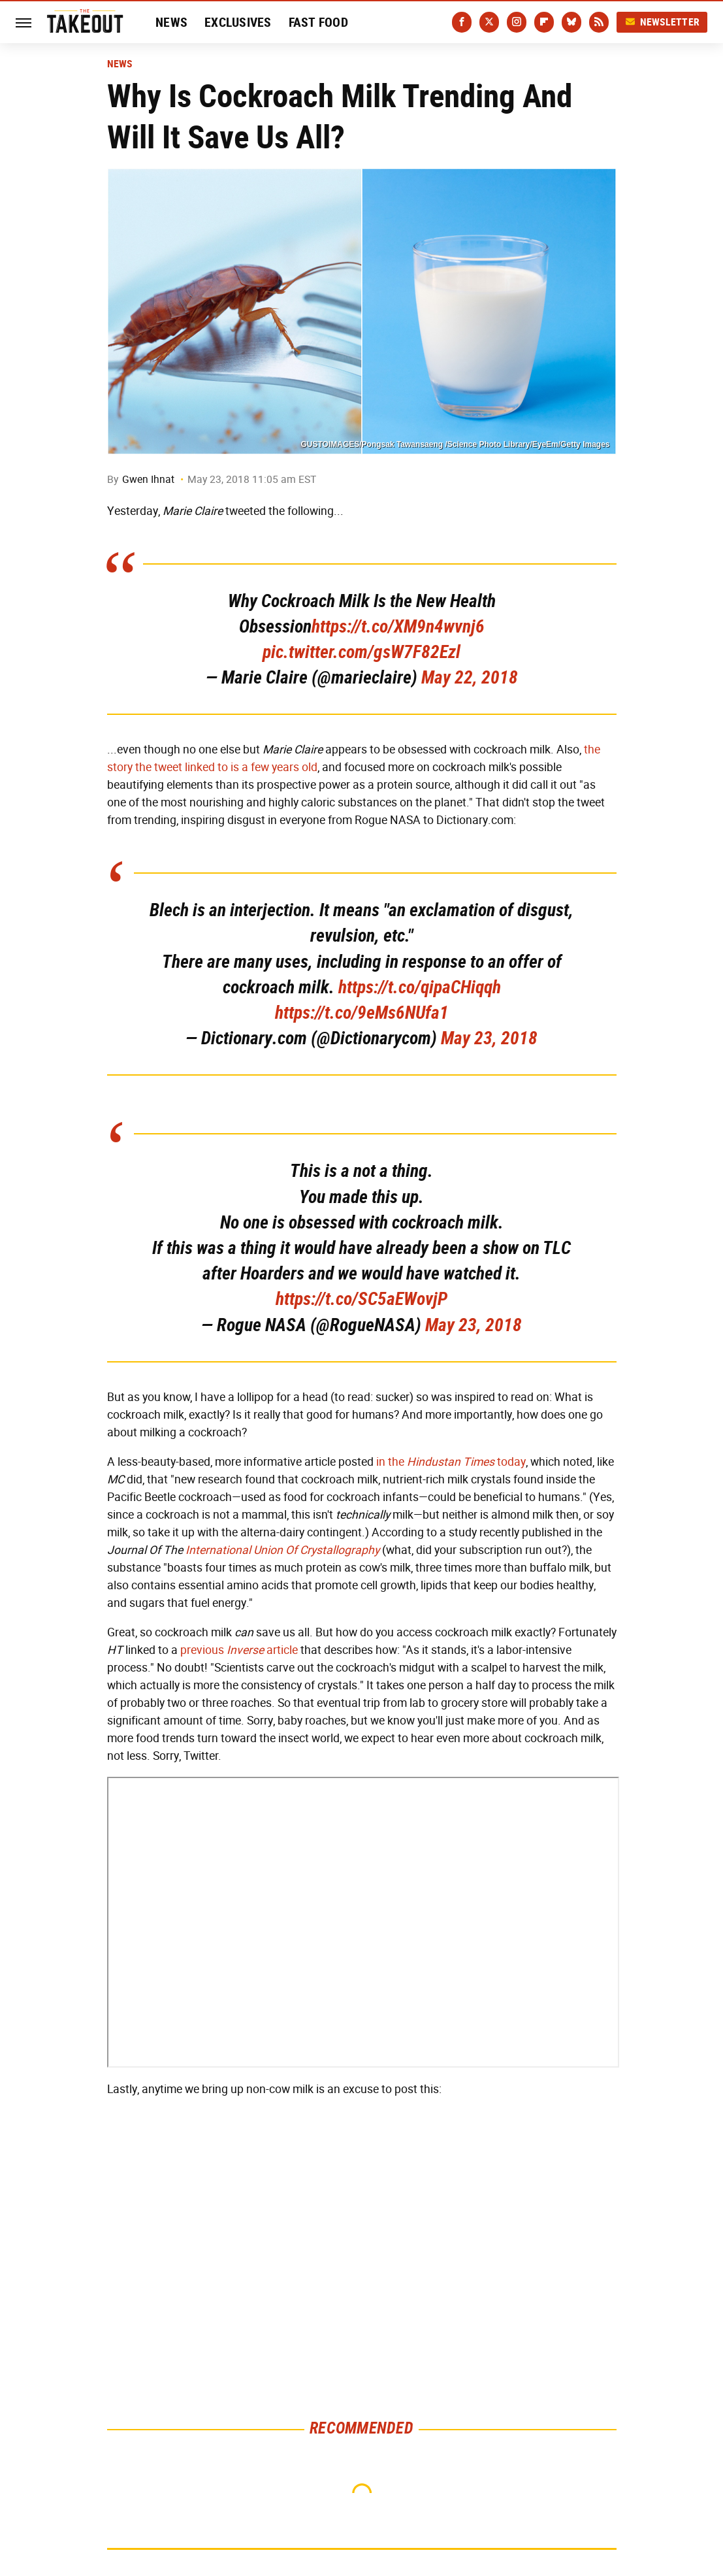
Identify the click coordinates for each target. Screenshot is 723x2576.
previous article (239, 1650)
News (171, 22)
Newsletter (662, 22)
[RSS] (599, 22)
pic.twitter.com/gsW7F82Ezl (361, 652)
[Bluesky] (571, 22)
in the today (451, 1462)
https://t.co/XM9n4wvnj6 (398, 626)
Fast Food (318, 22)
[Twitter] (489, 22)
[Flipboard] (544, 22)
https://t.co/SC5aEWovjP (361, 1299)
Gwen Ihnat (148, 479)
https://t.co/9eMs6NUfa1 (362, 1012)
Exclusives (238, 22)
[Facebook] (462, 22)
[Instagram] (516, 22)
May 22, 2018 (469, 677)
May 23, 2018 (489, 1038)
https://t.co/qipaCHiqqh (419, 987)
